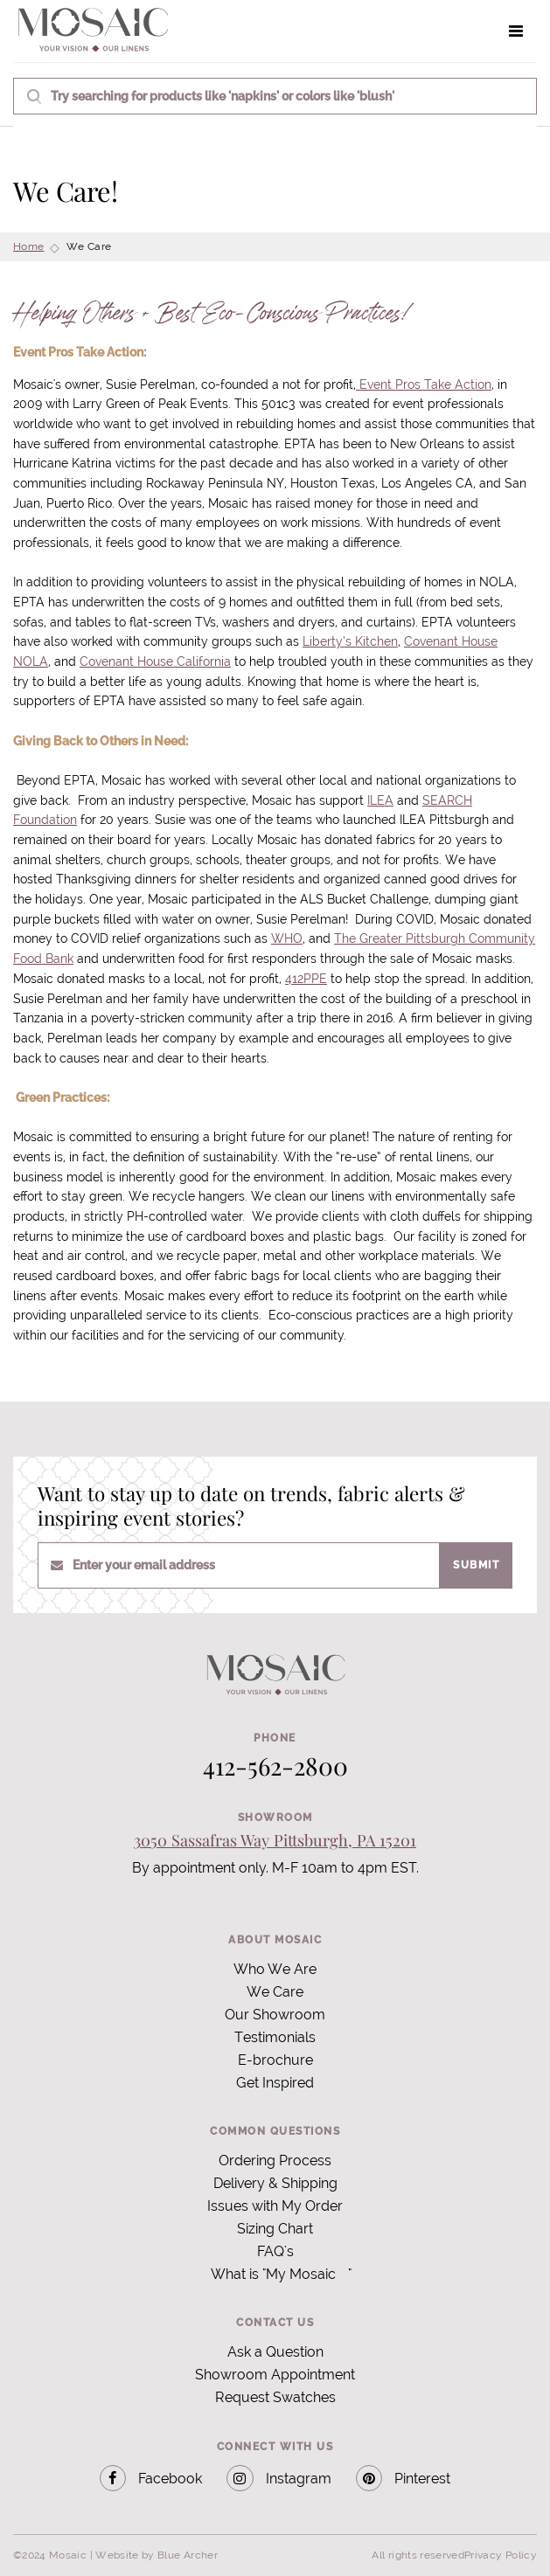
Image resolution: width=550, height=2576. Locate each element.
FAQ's (275, 2251)
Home (28, 246)
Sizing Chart (275, 2228)
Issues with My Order (275, 2206)
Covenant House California (155, 661)
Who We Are (275, 1969)
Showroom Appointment (275, 2374)
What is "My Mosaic (273, 2274)
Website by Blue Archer (156, 2555)
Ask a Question (275, 2352)
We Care (275, 1992)
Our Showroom (275, 2014)
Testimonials (275, 2037)
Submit (476, 1565)
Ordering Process (275, 2160)
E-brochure (275, 2060)
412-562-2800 (275, 1765)
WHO (287, 938)
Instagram (278, 2478)
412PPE (306, 979)
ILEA (380, 800)
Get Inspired (275, 2082)
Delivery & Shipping (275, 2183)
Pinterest (403, 2478)
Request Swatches (275, 2397)
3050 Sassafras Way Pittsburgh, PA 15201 (275, 1840)
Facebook (151, 2478)
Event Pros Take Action (423, 384)
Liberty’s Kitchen (350, 641)
